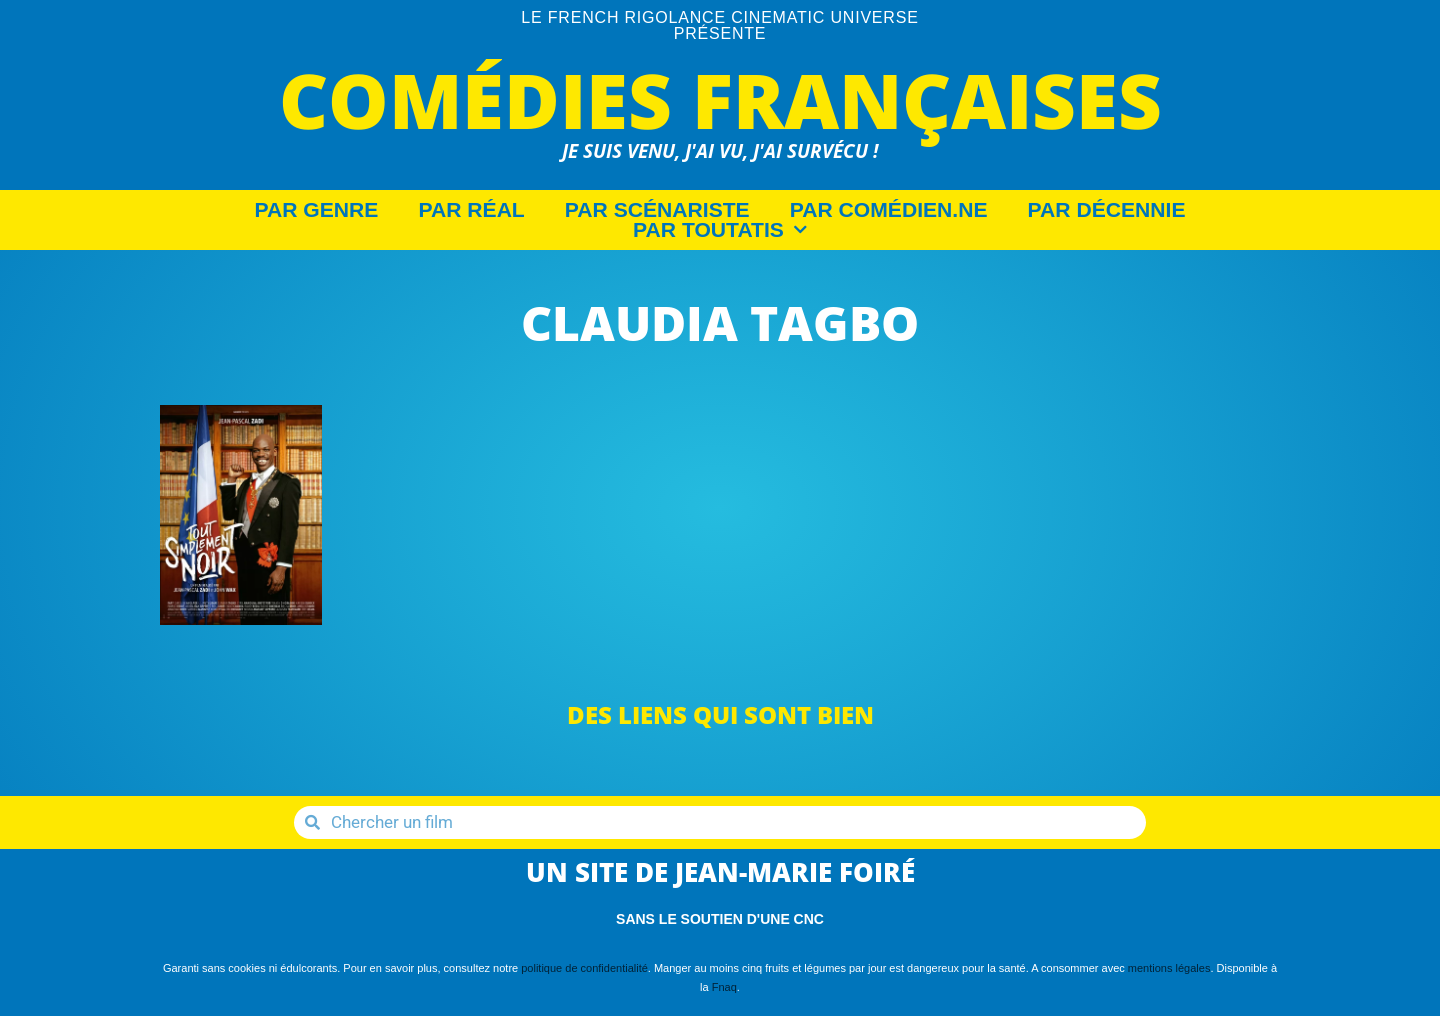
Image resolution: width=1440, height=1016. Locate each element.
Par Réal (471, 210)
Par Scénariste (657, 210)
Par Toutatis (720, 230)
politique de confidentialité (584, 968)
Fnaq (724, 987)
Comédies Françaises (720, 99)
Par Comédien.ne (889, 210)
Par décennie (1107, 210)
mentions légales (1169, 968)
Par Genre (317, 210)
